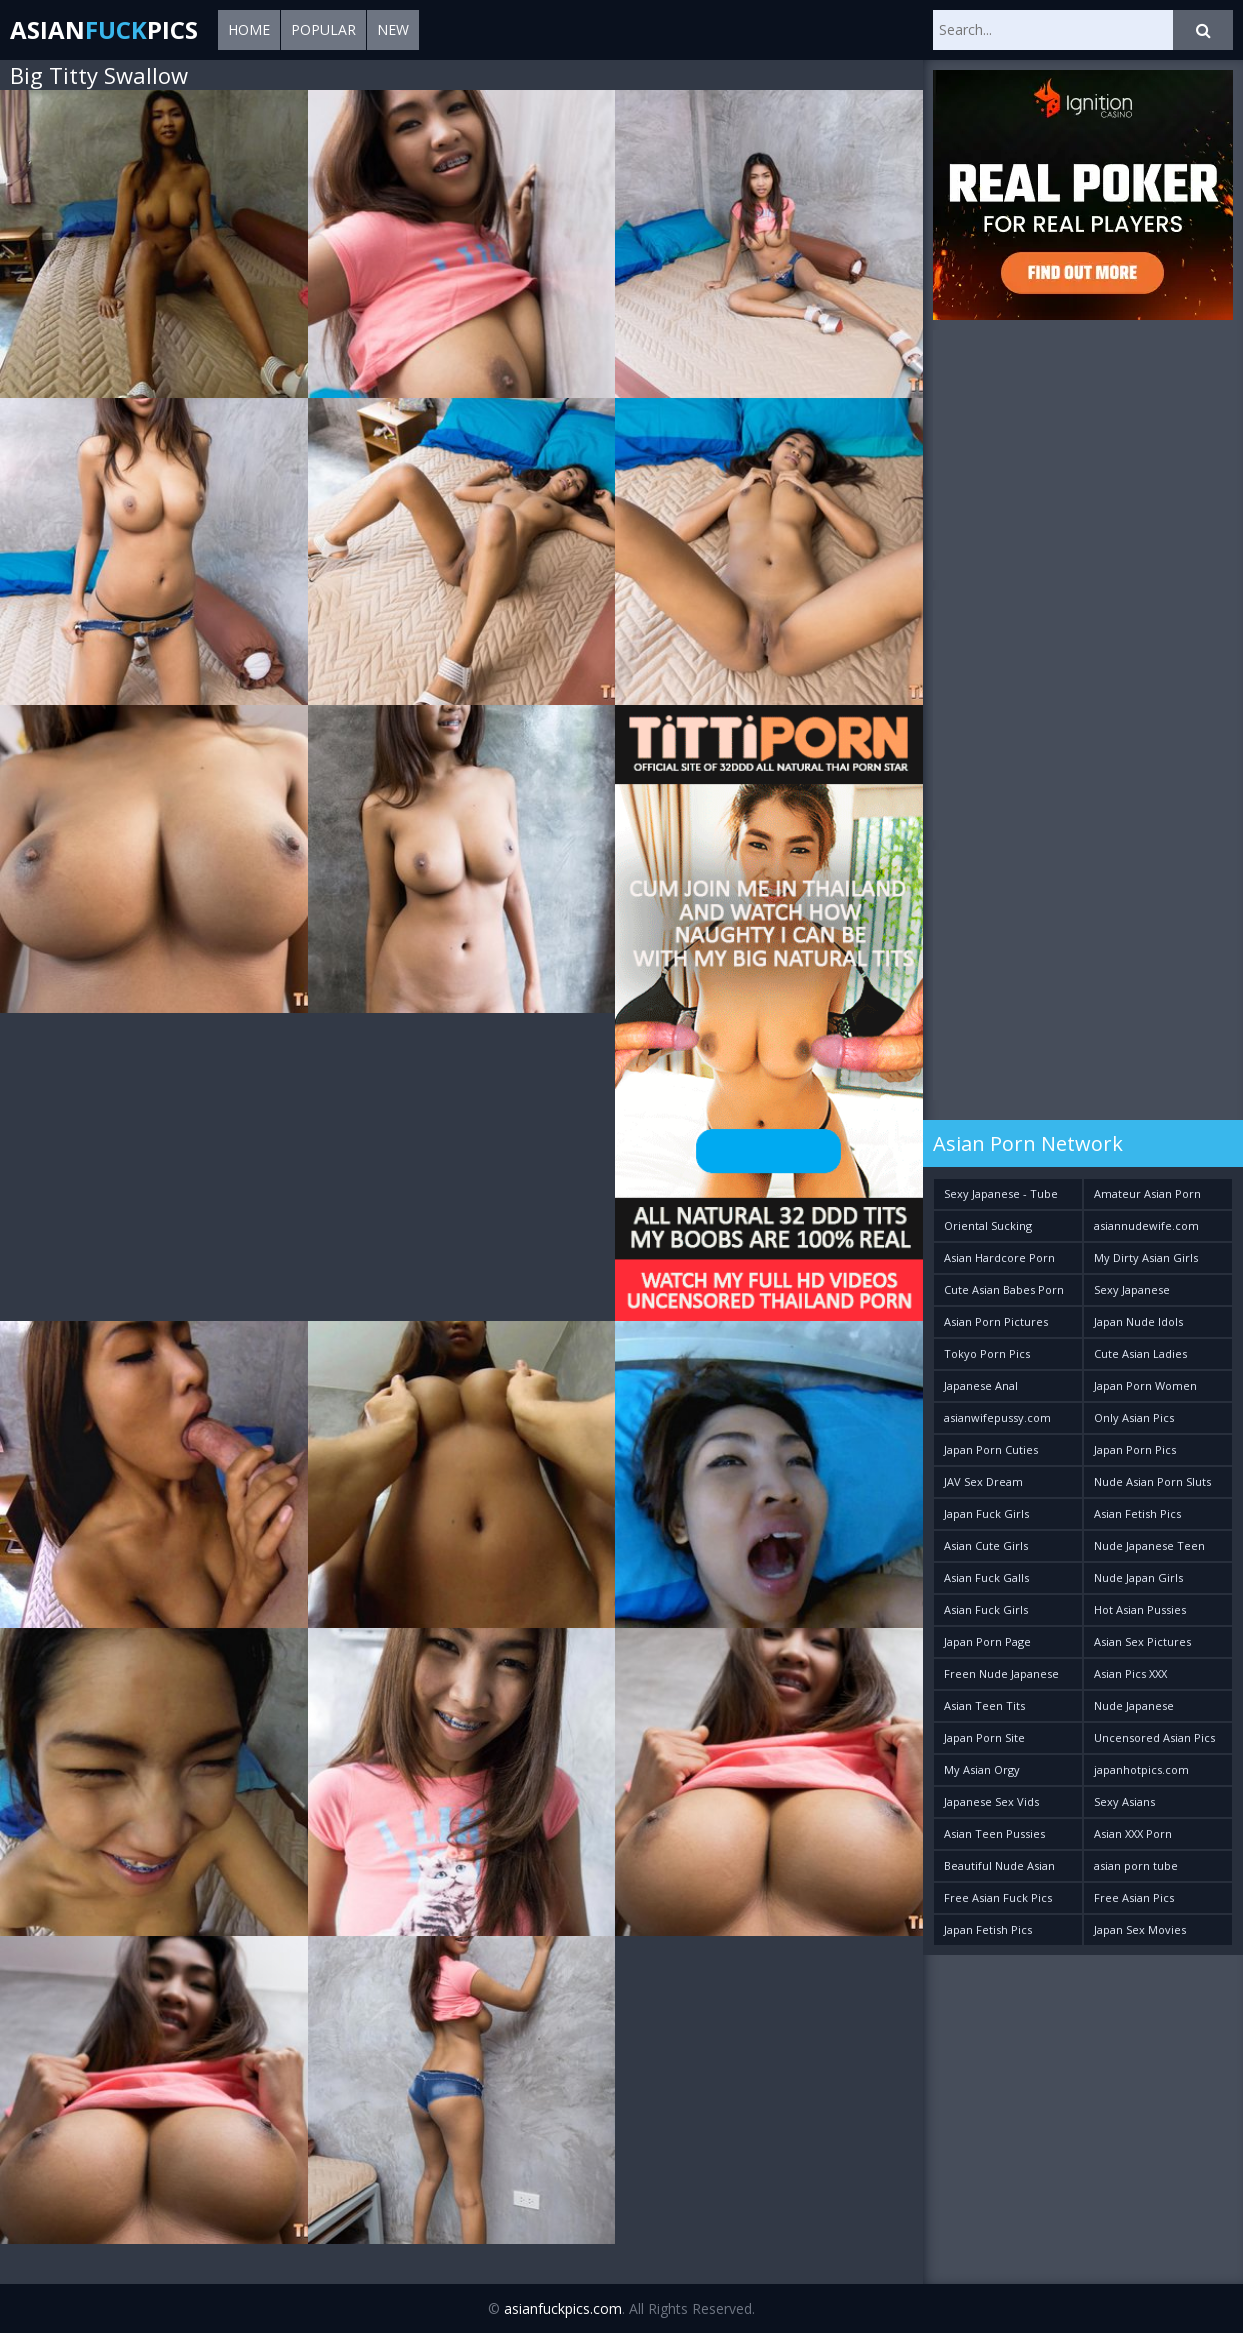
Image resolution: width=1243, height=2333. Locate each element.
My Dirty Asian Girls (1146, 1257)
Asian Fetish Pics (1137, 1513)
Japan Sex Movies (1140, 1929)
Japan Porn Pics (1135, 1449)
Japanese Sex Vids (991, 1801)
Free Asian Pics (1134, 1897)
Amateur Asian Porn (1147, 1193)
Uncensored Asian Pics (1154, 1737)
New (393, 29)
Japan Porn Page (987, 1641)
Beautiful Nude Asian (999, 1865)
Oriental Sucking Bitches (988, 1229)
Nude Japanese (1134, 1705)
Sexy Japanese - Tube (1001, 1193)
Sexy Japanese (1132, 1289)
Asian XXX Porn (1133, 1833)
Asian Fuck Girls (986, 1609)
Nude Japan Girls (1138, 1577)
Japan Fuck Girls (986, 1513)
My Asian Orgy (982, 1769)
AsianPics (104, 29)
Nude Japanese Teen (1149, 1545)
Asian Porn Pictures (996, 1321)
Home (249, 29)
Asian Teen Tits (984, 1705)
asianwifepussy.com (997, 1417)
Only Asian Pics (1134, 1417)
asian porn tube (1136, 1865)
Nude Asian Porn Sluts (1152, 1481)
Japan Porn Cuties (991, 1449)
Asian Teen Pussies (994, 1833)
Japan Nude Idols (1138, 1321)
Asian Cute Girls (986, 1545)
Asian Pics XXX (1130, 1673)
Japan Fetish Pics (988, 1929)
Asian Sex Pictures (1142, 1641)
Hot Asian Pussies (1140, 1609)
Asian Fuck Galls (986, 1577)
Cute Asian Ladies (1140, 1353)
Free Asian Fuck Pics (998, 1897)
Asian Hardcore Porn (999, 1257)
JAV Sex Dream (983, 1481)
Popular (323, 29)
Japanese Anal (981, 1385)
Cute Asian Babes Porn (1004, 1289)
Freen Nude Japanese (1001, 1673)
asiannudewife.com (1146, 1225)
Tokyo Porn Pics (987, 1353)
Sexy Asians (1124, 1801)
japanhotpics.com (1141, 1769)
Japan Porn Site (984, 1737)
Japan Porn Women (1145, 1385)
